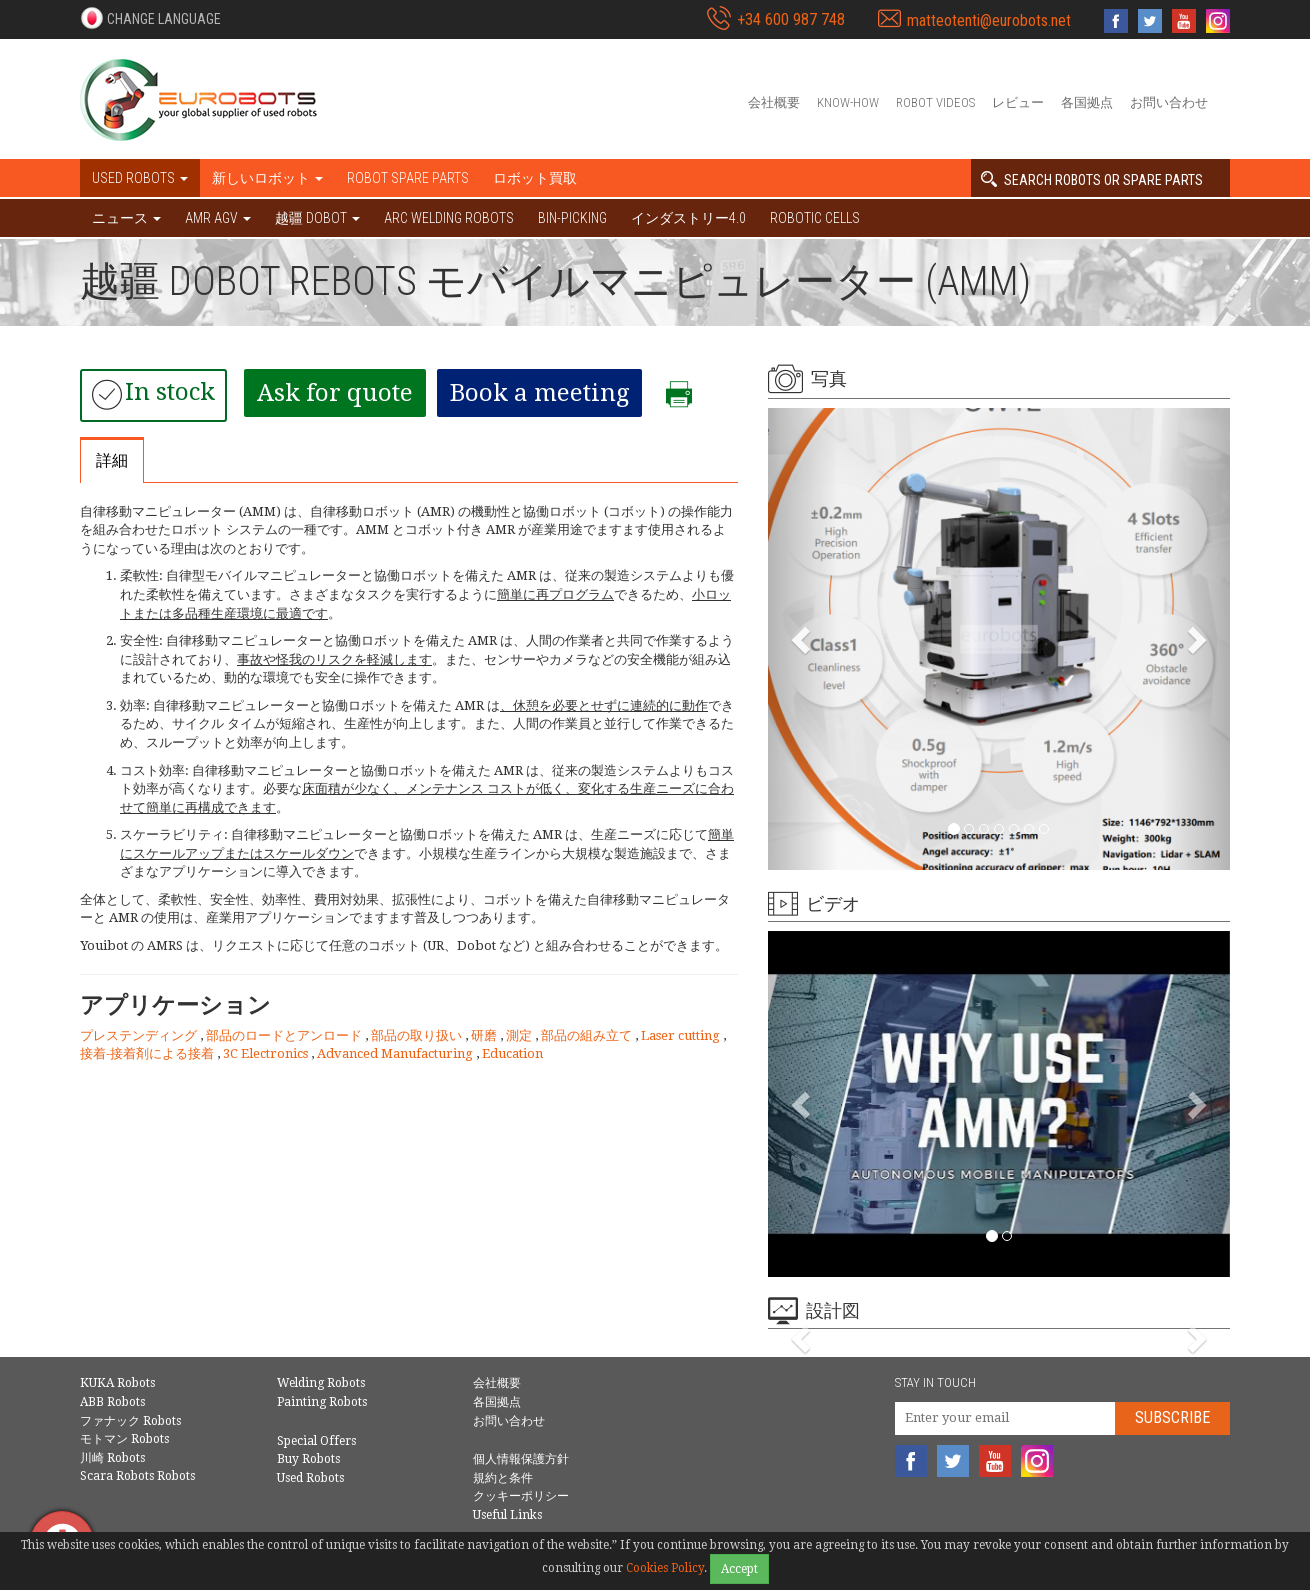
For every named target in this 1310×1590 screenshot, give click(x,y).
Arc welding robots (449, 218)
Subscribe (1172, 1417)
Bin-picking (572, 218)
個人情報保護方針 (521, 1459)
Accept (739, 1569)
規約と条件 (503, 1478)
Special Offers (316, 1441)
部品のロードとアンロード (285, 1035)
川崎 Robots (112, 1458)
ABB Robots (112, 1402)
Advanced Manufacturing (396, 1053)
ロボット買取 (535, 178)
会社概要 (774, 102)
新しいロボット (267, 178)
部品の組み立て (588, 1035)
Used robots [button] (140, 178)
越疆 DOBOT (317, 218)
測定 (520, 1035)
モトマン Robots (124, 1439)
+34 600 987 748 (791, 19)
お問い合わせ (1169, 102)
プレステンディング (140, 1035)
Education (512, 1053)
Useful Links (507, 1515)
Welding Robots (321, 1383)
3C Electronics (267, 1053)
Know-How (848, 102)
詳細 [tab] (112, 460)
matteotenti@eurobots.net (989, 20)
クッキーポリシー (521, 1496)
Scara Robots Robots (137, 1476)
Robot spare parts (408, 178)
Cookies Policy (665, 1568)
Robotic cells (815, 218)
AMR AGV (218, 218)
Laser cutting (682, 1035)
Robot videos (935, 102)
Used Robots (310, 1478)
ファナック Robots (130, 1421)
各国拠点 (1087, 102)
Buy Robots (308, 1459)
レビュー (1018, 102)
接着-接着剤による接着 (148, 1053)
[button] (150, 18)
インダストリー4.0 (688, 218)
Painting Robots (322, 1402)
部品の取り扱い (418, 1035)
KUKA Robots (117, 1383)
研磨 (485, 1035)
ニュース (126, 218)
